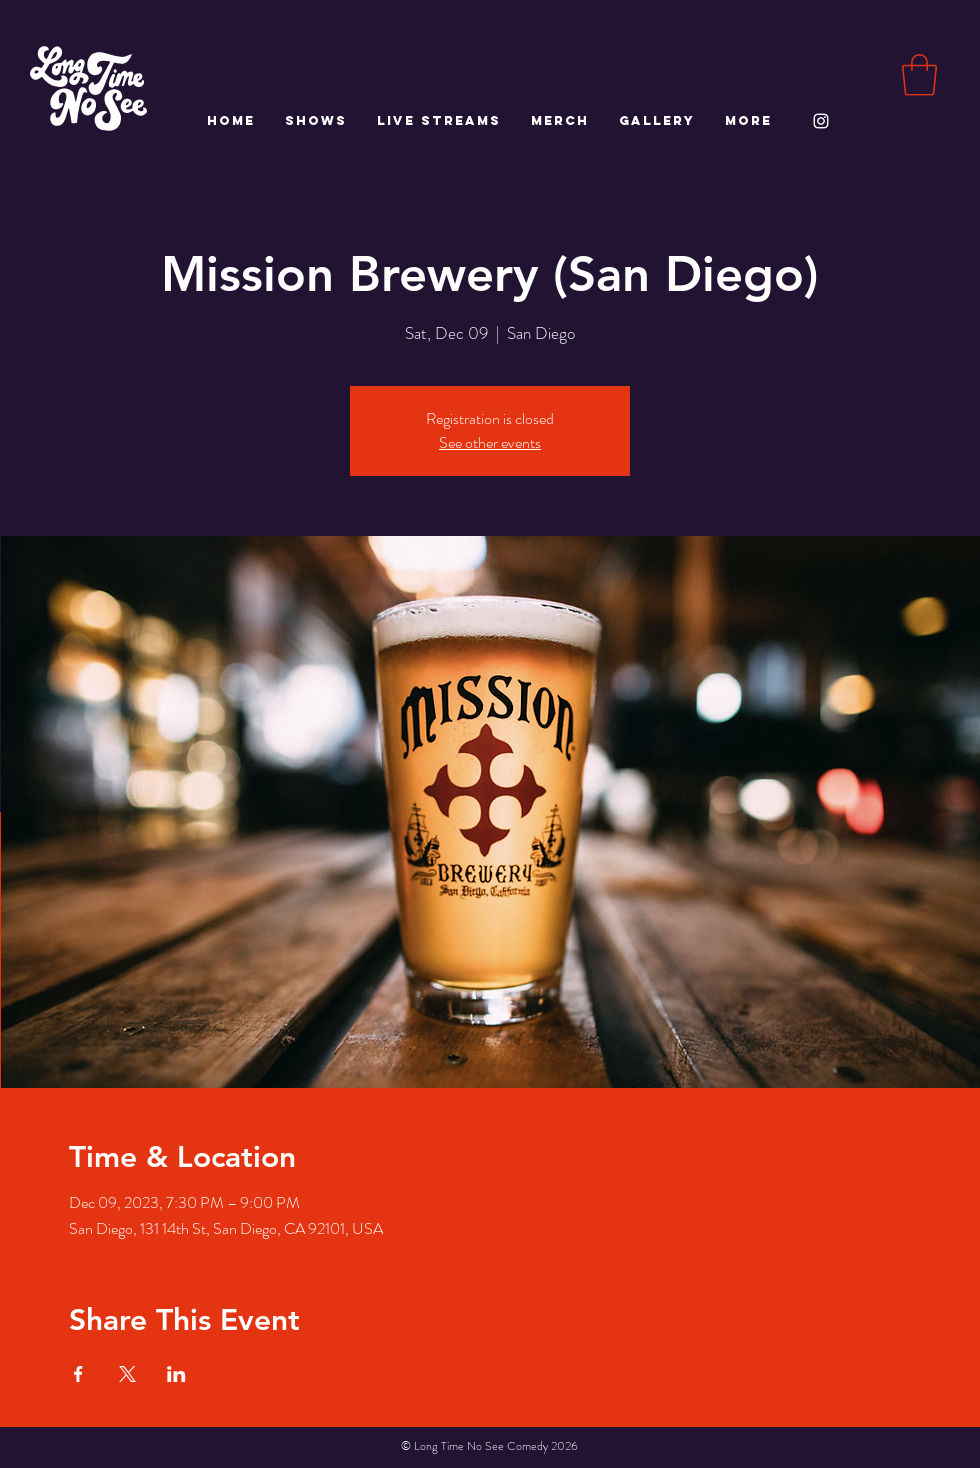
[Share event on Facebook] (78, 1374)
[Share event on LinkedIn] (176, 1374)
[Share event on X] (127, 1374)
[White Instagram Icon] (821, 121)
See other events (490, 442)
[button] (919, 75)
